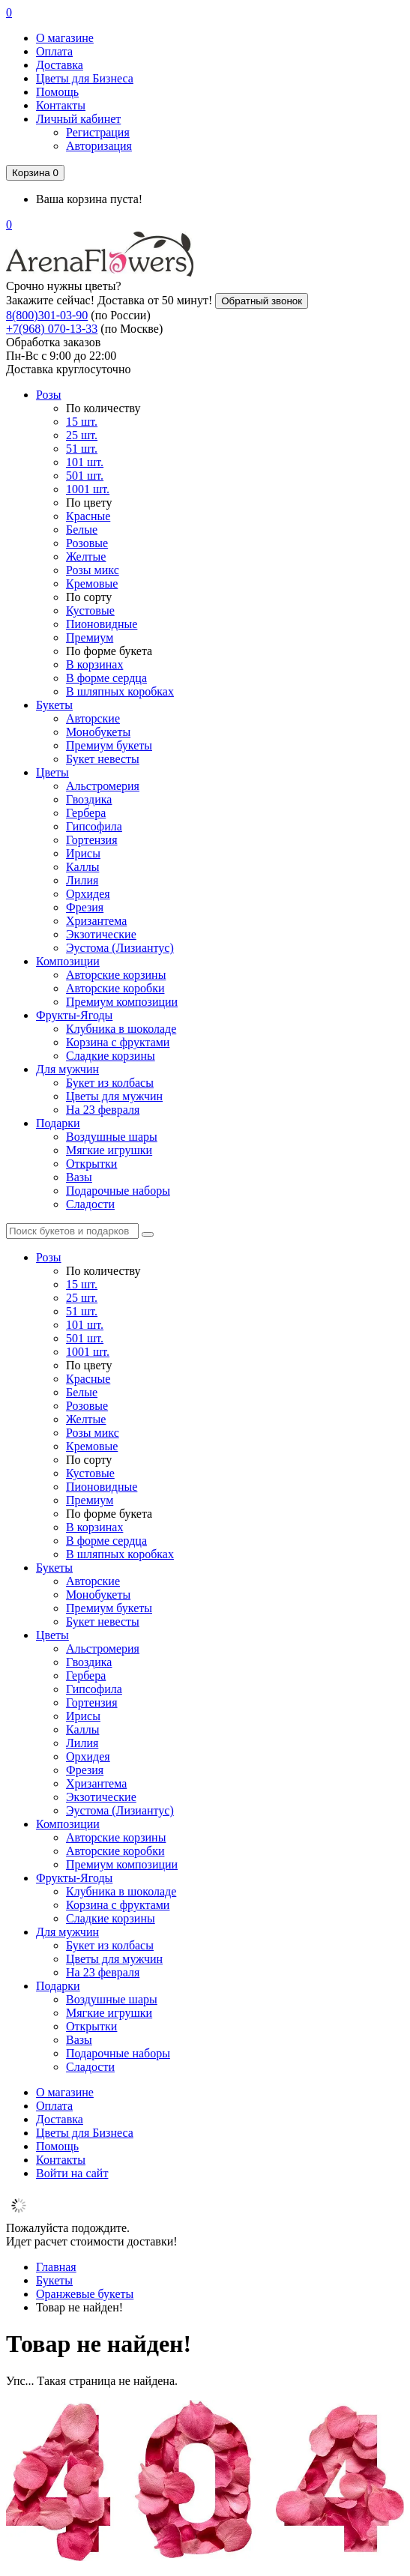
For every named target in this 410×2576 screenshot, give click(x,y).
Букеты (54, 705)
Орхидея (88, 893)
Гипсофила (94, 826)
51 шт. (81, 448)
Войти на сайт (72, 2173)
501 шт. (84, 475)
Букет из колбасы (110, 1082)
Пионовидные (101, 624)
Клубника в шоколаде (121, 1028)
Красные (88, 516)
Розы (48, 394)
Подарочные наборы (118, 1190)
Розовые (87, 543)
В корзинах (94, 664)
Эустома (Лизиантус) (120, 947)
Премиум (89, 637)
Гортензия (92, 839)
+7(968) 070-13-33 (51, 328)
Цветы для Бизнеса (84, 78)
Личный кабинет (78, 118)
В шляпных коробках (120, 691)
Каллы (82, 866)
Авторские (93, 718)
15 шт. (81, 421)
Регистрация (98, 132)
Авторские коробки (115, 988)
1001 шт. (87, 489)
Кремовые (92, 583)
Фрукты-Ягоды (74, 1015)
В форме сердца (106, 678)
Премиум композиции (122, 1001)
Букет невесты (102, 758)
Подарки (58, 1123)
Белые (81, 529)
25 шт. (81, 435)
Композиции (68, 961)
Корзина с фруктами (117, 1042)
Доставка (59, 64)
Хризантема (96, 920)
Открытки (91, 1163)
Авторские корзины (116, 974)
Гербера (86, 812)
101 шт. (84, 462)
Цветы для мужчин (114, 1096)
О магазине (65, 37)
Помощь (57, 91)
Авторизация (99, 145)
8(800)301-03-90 (47, 315)
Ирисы (83, 853)
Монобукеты (98, 732)
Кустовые (90, 610)
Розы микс (92, 570)
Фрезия (84, 907)
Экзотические (101, 934)
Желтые (86, 556)
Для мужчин (67, 1069)
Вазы (79, 1177)
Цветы (52, 772)
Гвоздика (89, 799)
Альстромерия (102, 785)
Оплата (54, 51)
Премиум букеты (109, 745)
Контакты (60, 105)
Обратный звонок (261, 301)
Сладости (90, 1204)
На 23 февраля (102, 1109)
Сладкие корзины (110, 1055)
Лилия (82, 880)
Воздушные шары (111, 1136)
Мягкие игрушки (109, 1150)
